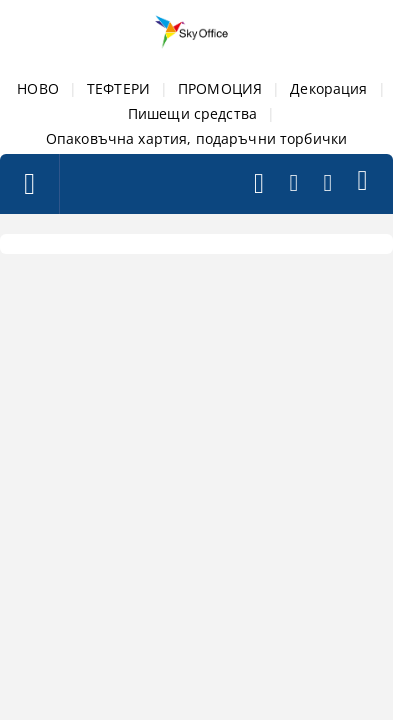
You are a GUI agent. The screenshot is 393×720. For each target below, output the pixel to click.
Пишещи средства (192, 113)
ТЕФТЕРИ (118, 88)
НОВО (38, 88)
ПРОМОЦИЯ (220, 88)
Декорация (328, 88)
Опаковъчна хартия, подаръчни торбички (196, 138)
